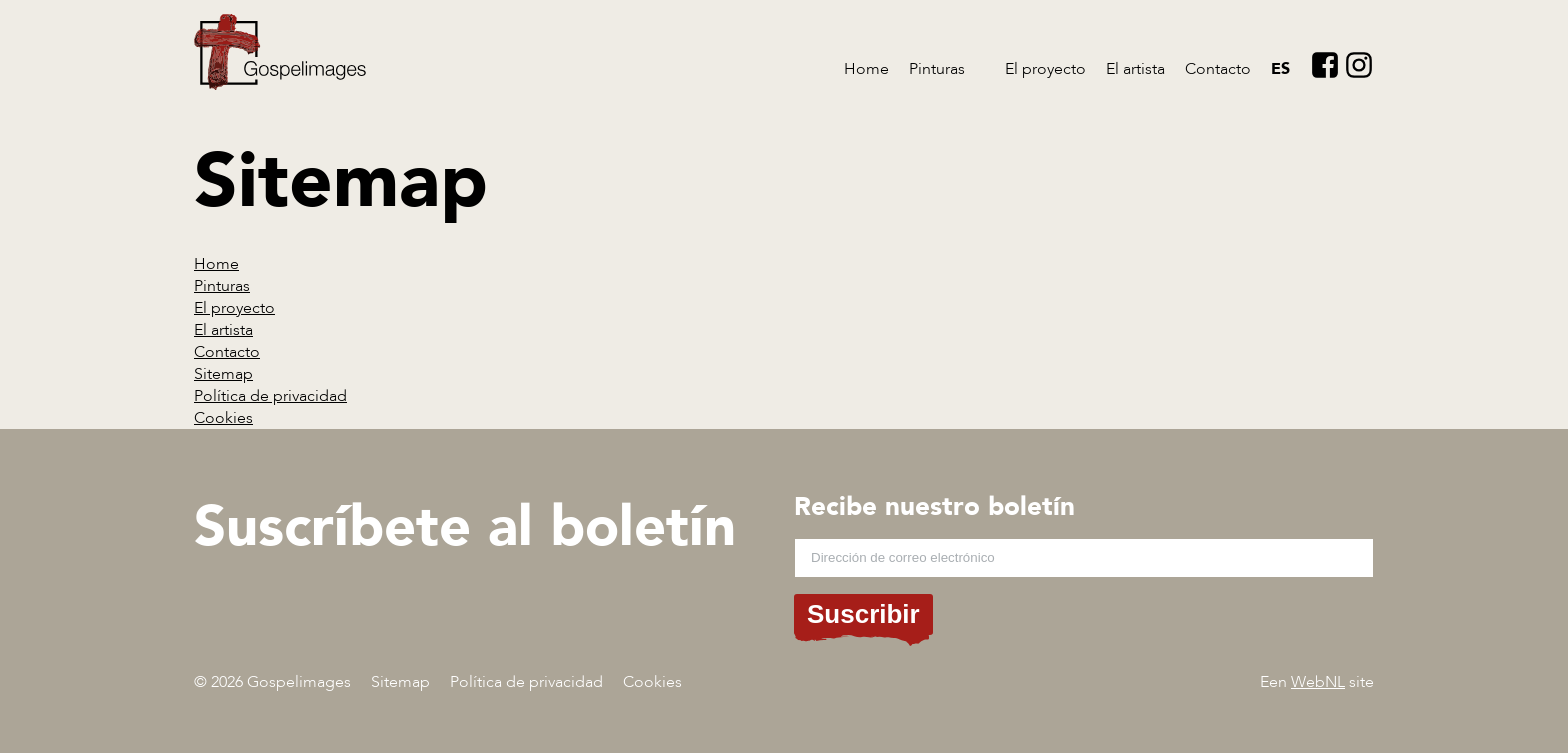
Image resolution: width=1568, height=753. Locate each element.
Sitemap (223, 374)
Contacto (1218, 69)
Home (866, 69)
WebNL (1318, 682)
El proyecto (1045, 69)
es (1280, 69)
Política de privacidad (270, 396)
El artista (1135, 69)
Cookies (223, 418)
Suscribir (863, 614)
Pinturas (937, 69)
